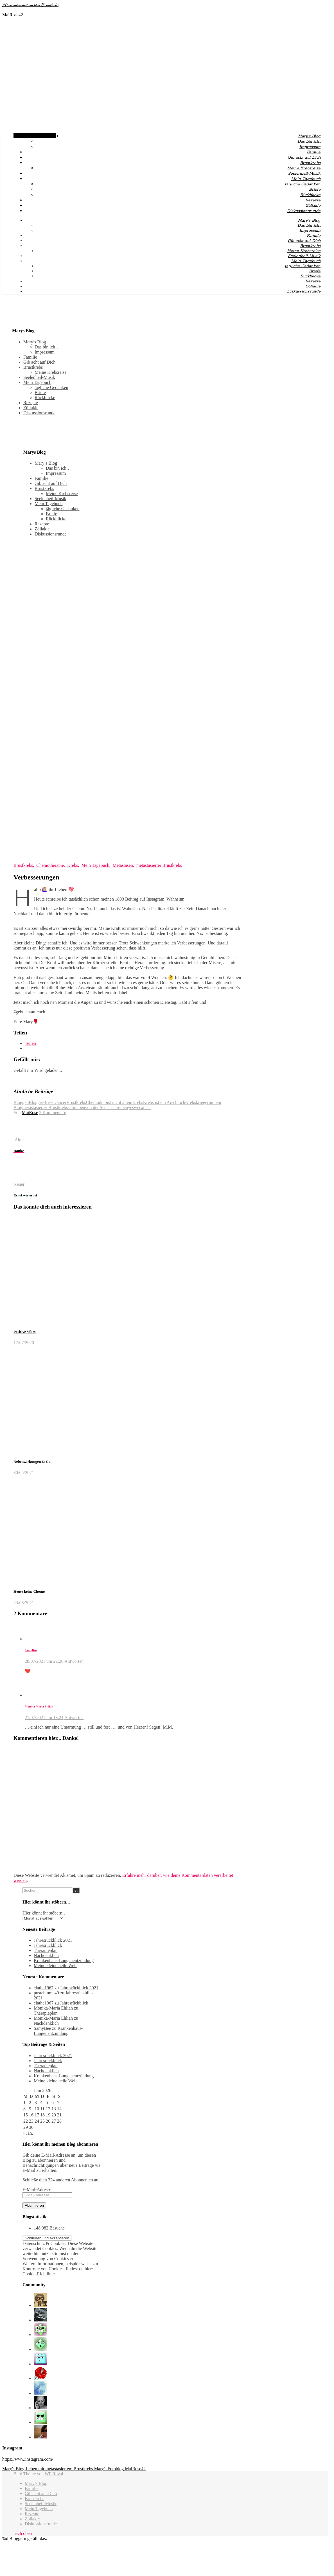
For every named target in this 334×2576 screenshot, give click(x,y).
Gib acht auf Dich (304, 157)
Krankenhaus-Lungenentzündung (64, 1960)
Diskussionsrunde (304, 210)
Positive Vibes (24, 1331)
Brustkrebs (310, 162)
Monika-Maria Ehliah (39, 1706)
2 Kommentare (52, 1112)
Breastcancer (55, 1102)
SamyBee (31, 1650)
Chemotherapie (50, 865)
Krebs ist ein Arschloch (164, 1102)
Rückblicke (310, 194)
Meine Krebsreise (304, 168)
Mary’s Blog (309, 136)
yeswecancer (139, 1107)
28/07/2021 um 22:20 (44, 1661)
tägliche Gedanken (303, 184)
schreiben (76, 1107)
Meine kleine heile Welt (55, 1965)
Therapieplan (45, 1950)
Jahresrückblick (48, 1945)
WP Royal (54, 2473)
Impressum (310, 146)
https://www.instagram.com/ (27, 2459)
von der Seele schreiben (106, 1107)
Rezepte (313, 200)
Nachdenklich (46, 1955)
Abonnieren (34, 2205)
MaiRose (30, 1112)
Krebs (72, 865)
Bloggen (21, 1102)
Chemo (92, 1102)
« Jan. (27, 2133)
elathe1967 (43, 1987)
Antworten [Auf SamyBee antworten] (74, 1661)
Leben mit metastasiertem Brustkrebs (30, 5)
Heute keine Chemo (29, 1591)
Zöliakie (313, 205)
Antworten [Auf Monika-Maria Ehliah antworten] (74, 1717)
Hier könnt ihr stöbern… (44, 1913)
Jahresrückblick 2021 (53, 1940)
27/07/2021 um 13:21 (44, 1717)
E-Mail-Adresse (36, 2189)
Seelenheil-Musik (304, 173)
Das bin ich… (309, 141)
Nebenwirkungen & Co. (32, 1461)
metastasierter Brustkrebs (159, 865)
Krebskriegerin (198, 1102)
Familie (314, 152)
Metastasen (123, 865)
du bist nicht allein (115, 1102)
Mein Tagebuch (306, 178)
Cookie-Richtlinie (38, 2273)
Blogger (36, 1102)
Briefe (315, 189)
